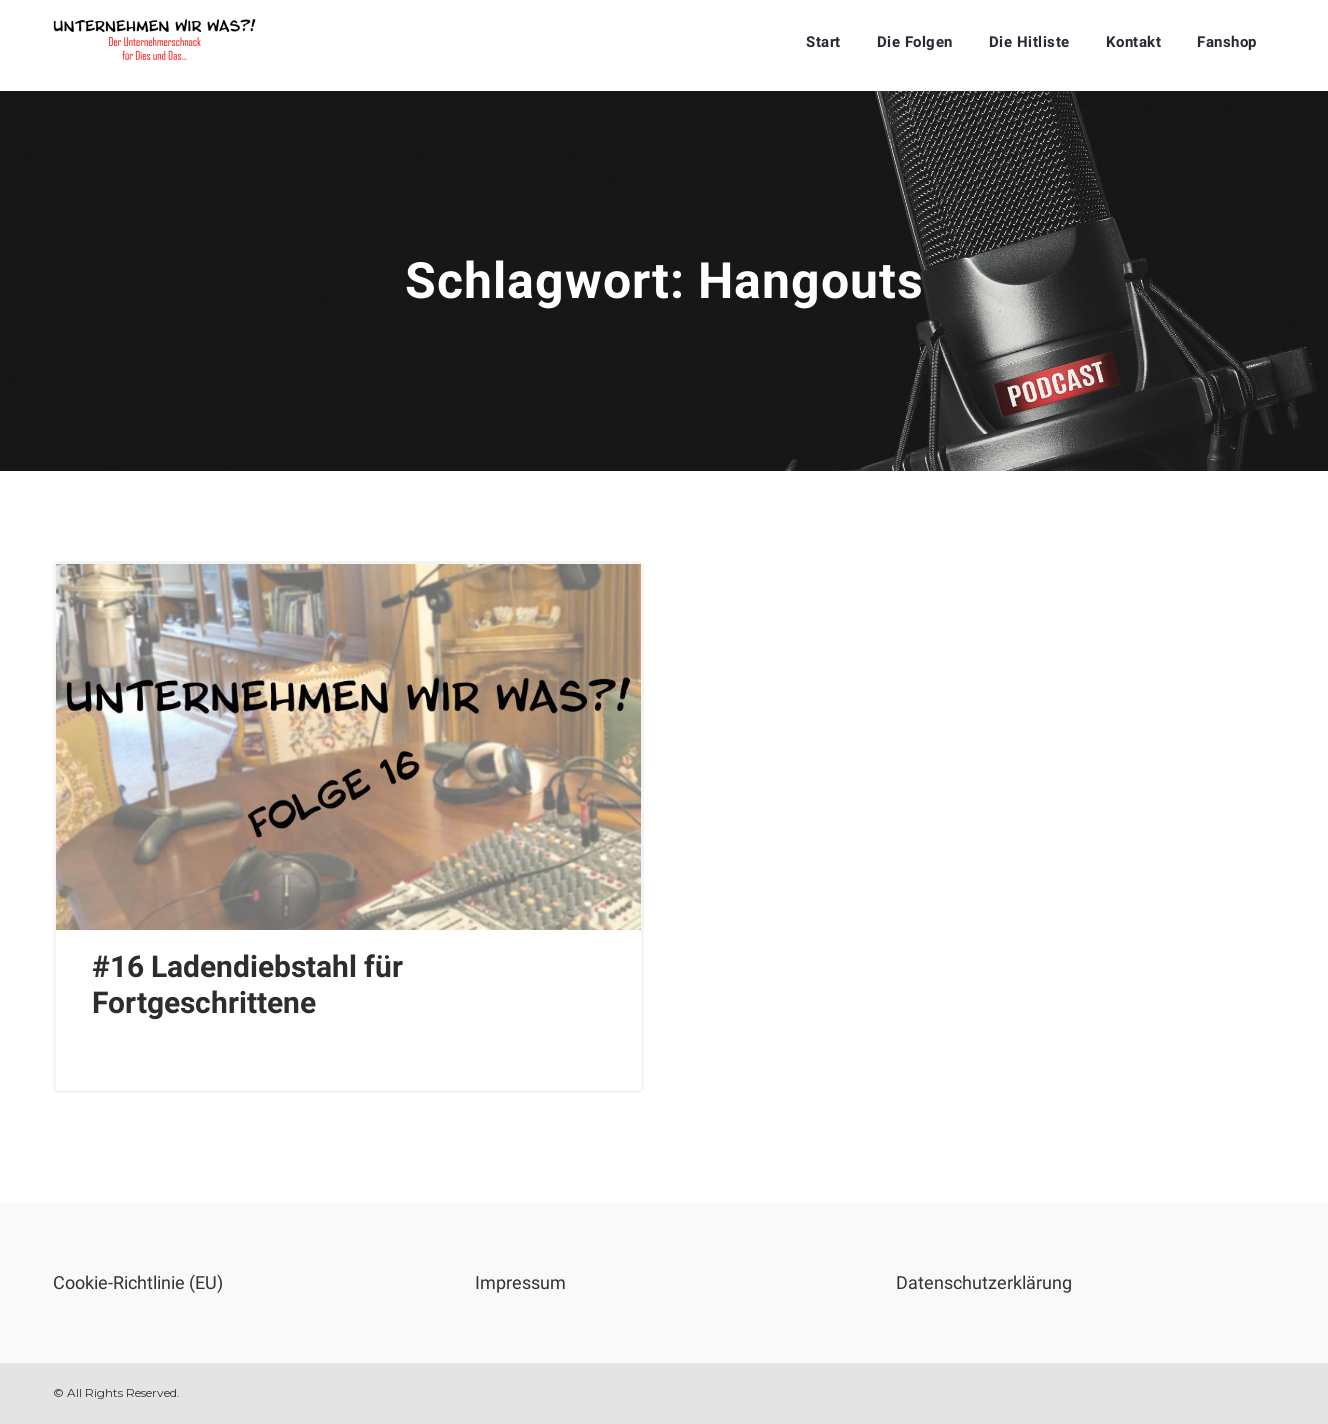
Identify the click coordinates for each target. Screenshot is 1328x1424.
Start (823, 42)
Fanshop (1227, 42)
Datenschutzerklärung (984, 1282)
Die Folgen (915, 42)
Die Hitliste (1029, 42)
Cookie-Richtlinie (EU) (138, 1282)
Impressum (520, 1282)
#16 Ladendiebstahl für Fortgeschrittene (247, 984)
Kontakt (1134, 42)
